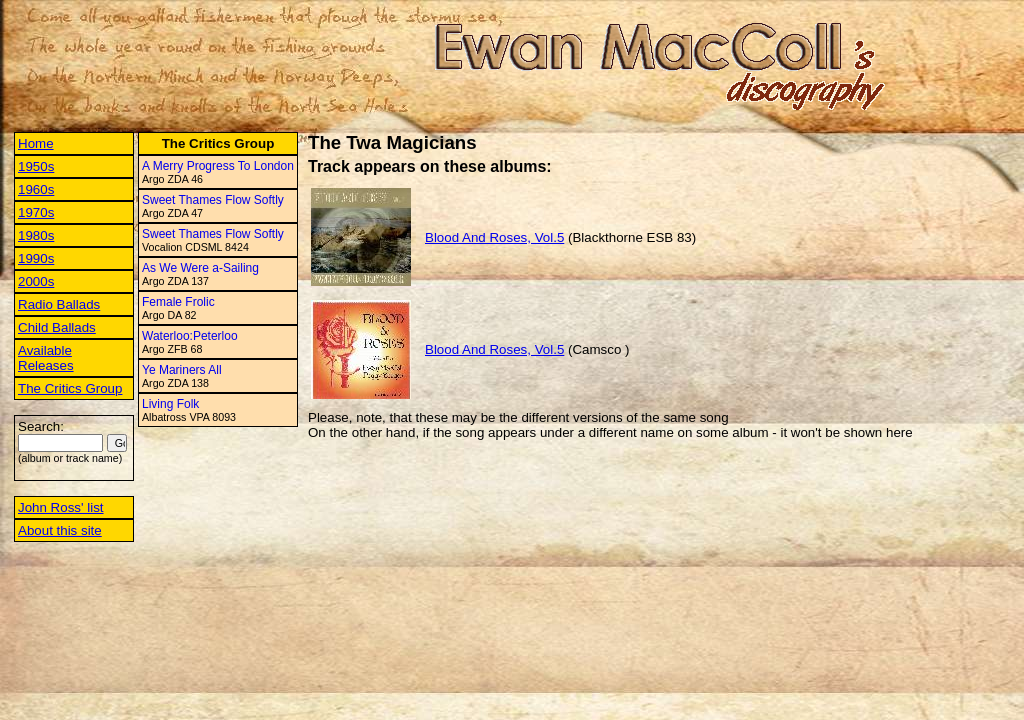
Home (36, 143)
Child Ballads (57, 327)
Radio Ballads (59, 304)
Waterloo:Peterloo (190, 336)
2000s (36, 281)
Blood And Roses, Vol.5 (494, 237)
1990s (36, 258)
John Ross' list (61, 507)
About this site (60, 530)
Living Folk (170, 404)
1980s (36, 235)
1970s (36, 212)
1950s (36, 166)
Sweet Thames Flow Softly (213, 200)
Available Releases (46, 358)
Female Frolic (178, 302)
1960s (36, 189)
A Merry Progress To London (218, 166)
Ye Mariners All (182, 370)
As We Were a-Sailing (200, 268)
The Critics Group (70, 388)
